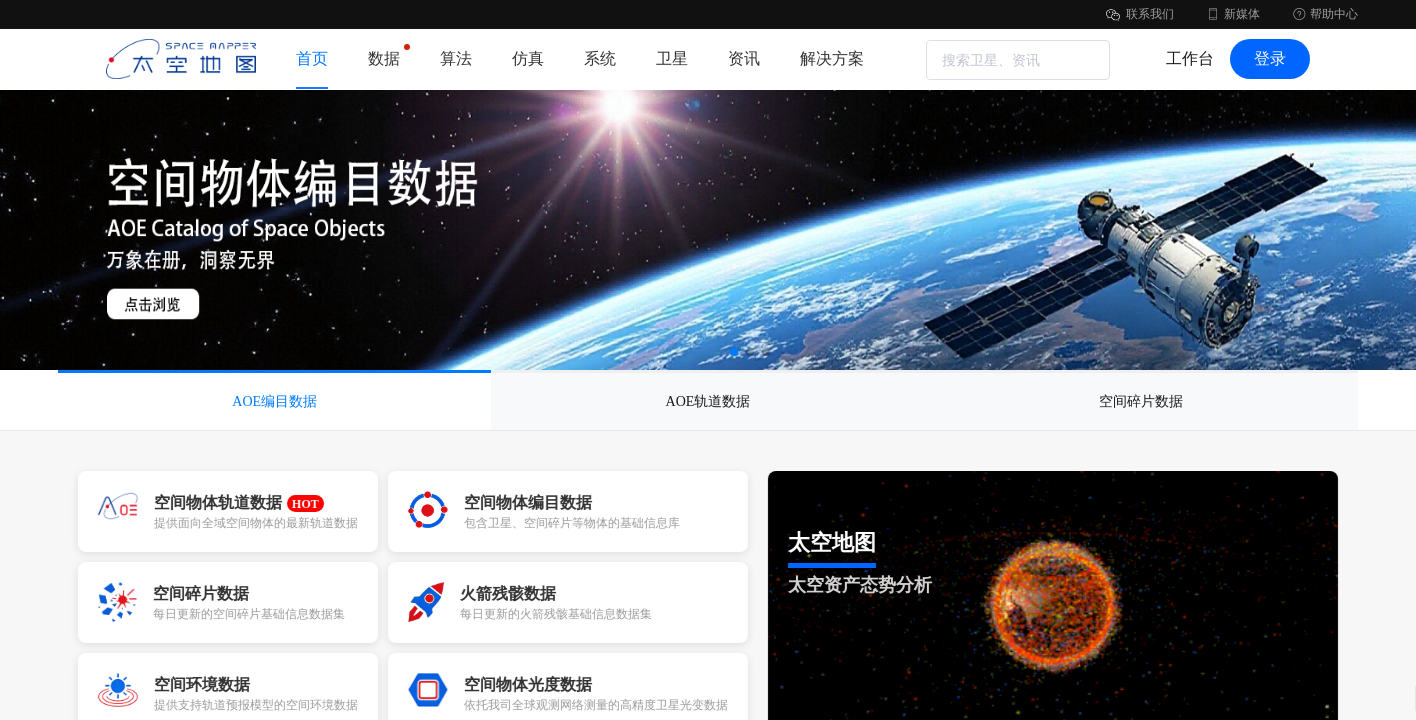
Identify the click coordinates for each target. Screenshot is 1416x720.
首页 (312, 58)
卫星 (672, 58)
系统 (600, 58)
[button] (734, 352)
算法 (456, 58)
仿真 (528, 58)
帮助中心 (1324, 14)
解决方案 (832, 58)
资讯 (744, 58)
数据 (384, 55)
